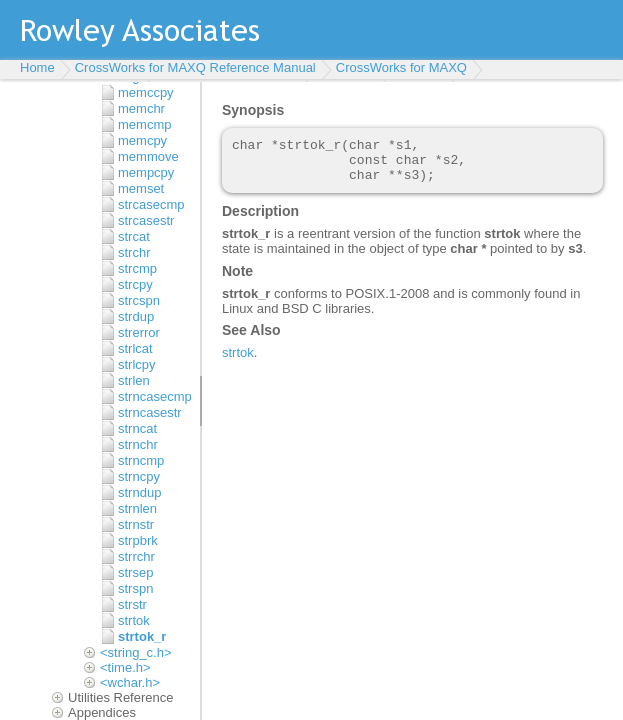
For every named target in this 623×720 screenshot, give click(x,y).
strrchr (136, 556)
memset (141, 188)
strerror (139, 332)
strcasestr (146, 220)
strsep (135, 572)
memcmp (144, 124)
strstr (132, 604)
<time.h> (125, 667)
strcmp (137, 268)
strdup (136, 316)
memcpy (142, 140)
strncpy (139, 476)
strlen (134, 380)
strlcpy (137, 364)
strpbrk (138, 540)
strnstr (136, 524)
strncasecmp (155, 396)
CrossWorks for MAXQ (401, 67)
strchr (134, 252)
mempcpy (146, 172)
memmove (148, 156)
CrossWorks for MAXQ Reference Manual (195, 67)
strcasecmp (151, 204)
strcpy (135, 284)
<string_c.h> (136, 652)
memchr (141, 108)
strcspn (139, 300)
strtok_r (142, 636)
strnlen (137, 508)
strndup (139, 492)
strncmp (141, 460)
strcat (134, 236)
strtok (134, 620)
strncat (137, 428)
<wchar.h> (130, 682)
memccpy (146, 92)
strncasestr (150, 412)
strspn (135, 588)
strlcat (135, 348)
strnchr (138, 444)
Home (37, 67)
